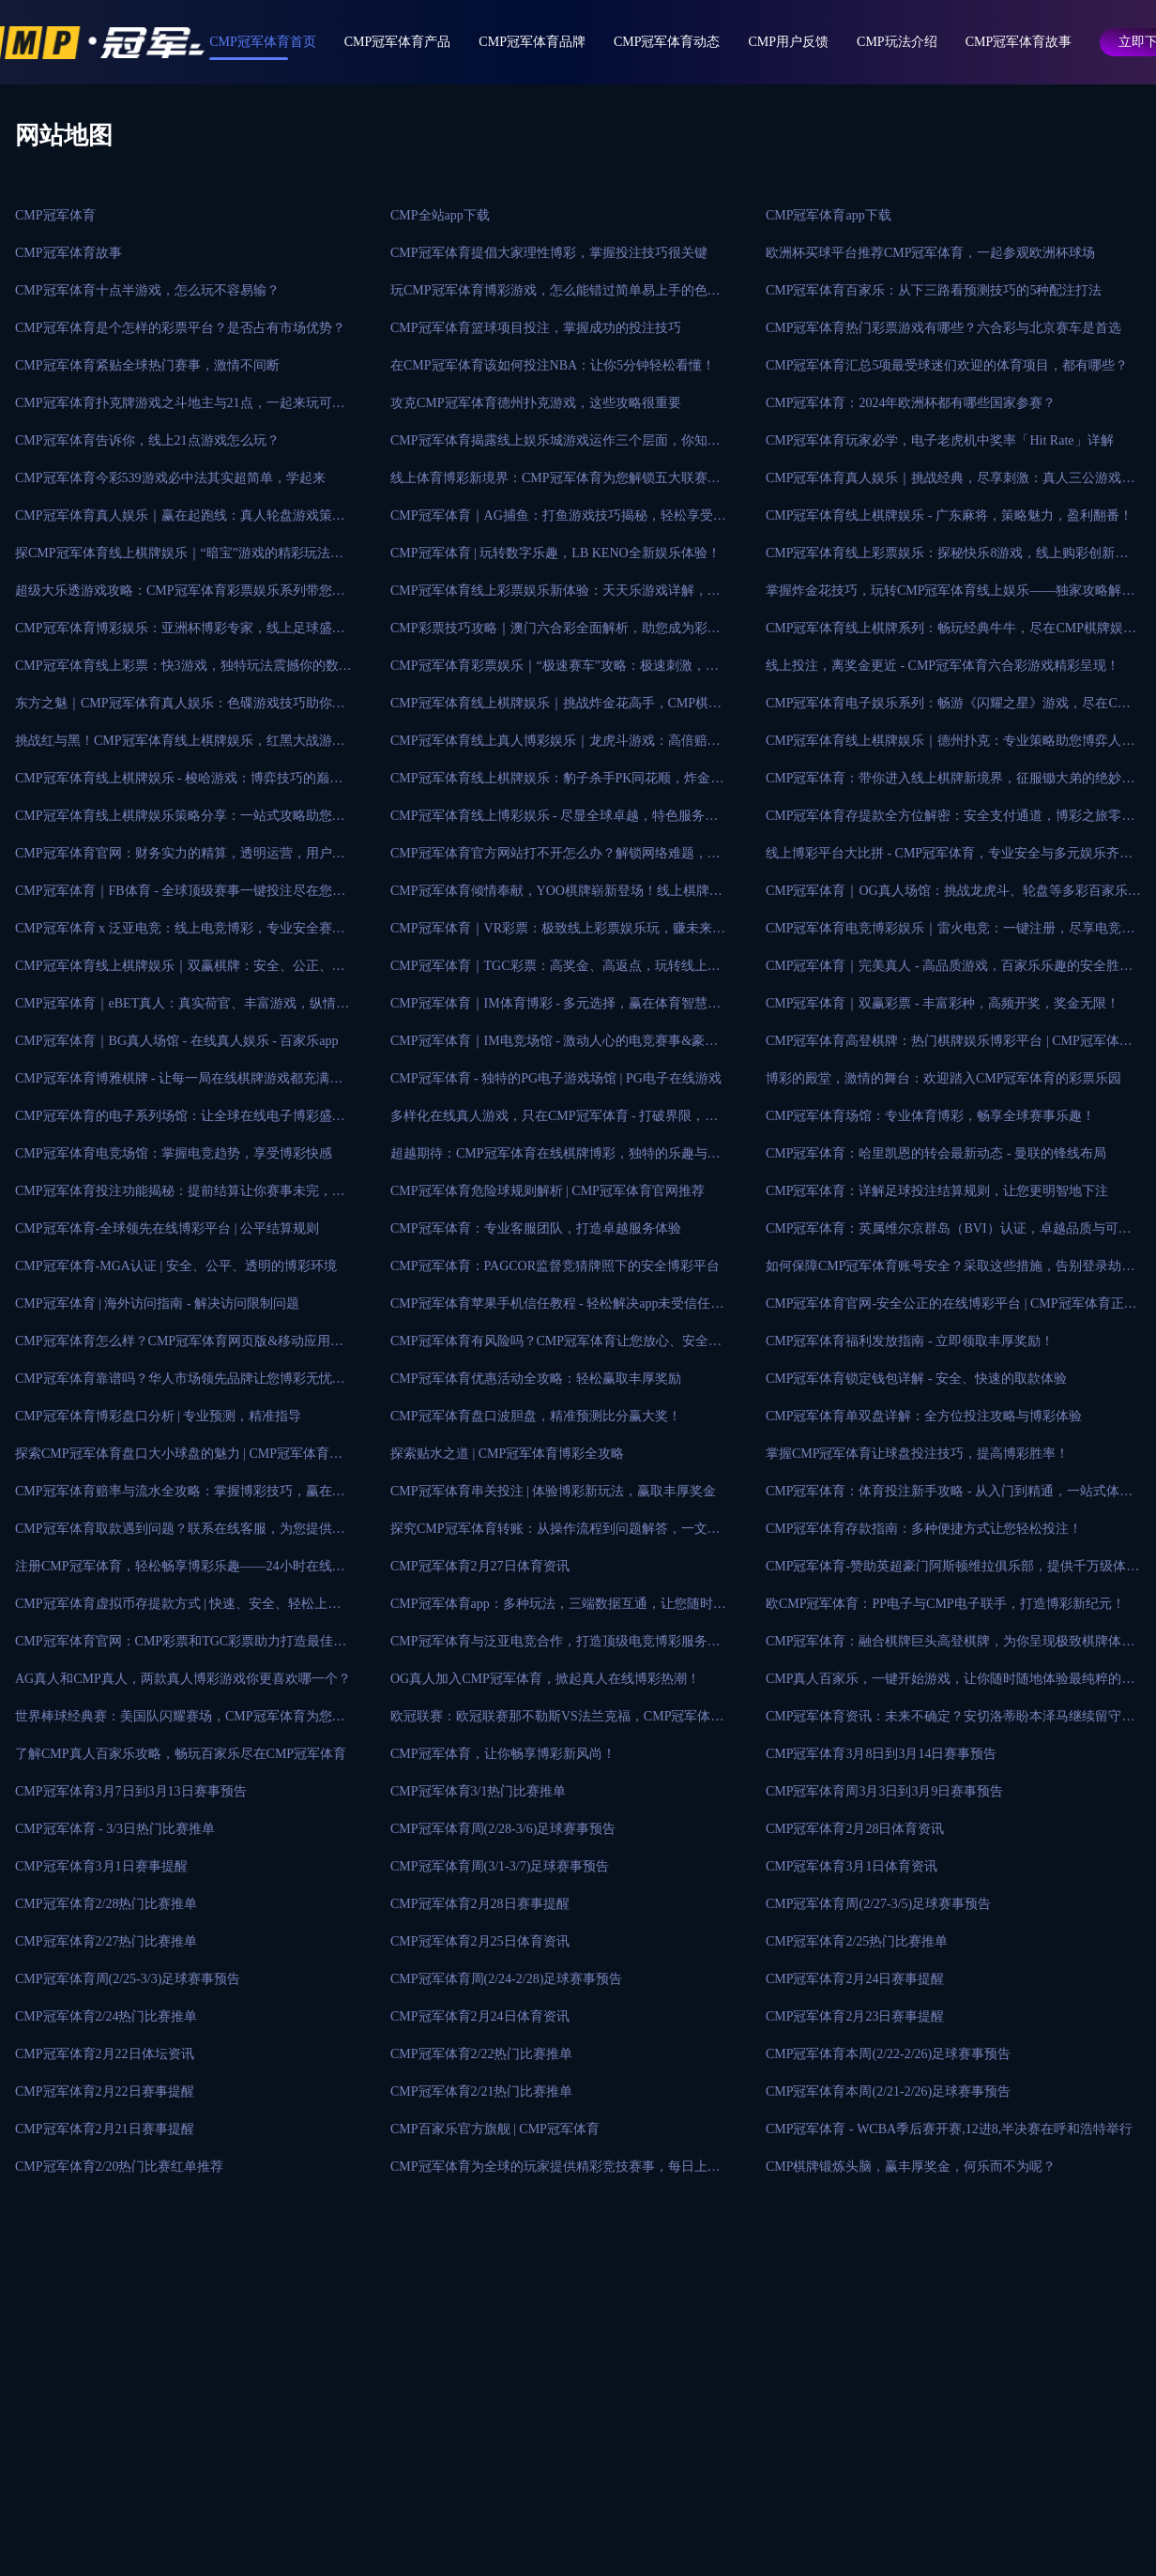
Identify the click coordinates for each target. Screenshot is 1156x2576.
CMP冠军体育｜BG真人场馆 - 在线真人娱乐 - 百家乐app (177, 1041)
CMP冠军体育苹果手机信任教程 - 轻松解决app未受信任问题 (556, 1309)
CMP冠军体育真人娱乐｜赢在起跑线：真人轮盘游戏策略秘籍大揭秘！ (180, 521)
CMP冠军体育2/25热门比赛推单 (857, 1941)
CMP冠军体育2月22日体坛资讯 (104, 2054)
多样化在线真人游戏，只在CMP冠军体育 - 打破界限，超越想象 (554, 1122)
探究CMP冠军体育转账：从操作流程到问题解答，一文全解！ (555, 1535)
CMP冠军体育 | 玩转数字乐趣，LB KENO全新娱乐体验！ (555, 553)
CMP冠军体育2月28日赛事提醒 (480, 1904)
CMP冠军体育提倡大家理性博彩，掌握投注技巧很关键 (548, 253)
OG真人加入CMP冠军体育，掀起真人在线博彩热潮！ (545, 1679)
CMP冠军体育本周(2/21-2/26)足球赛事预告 (888, 2091)
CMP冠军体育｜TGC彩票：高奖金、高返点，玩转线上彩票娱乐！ (555, 972)
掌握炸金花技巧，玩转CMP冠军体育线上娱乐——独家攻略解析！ (944, 596)
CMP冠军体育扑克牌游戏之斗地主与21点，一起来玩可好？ (173, 409)
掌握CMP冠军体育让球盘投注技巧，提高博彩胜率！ (918, 1454)
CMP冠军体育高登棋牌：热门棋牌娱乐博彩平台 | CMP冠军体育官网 (949, 1047)
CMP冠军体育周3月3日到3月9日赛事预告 (885, 1791)
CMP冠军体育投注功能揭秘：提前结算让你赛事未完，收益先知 (180, 1197)
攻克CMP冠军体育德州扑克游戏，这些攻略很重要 (535, 403)
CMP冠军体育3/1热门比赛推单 (478, 1791)
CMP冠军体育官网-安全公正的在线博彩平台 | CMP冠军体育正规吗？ (951, 1309)
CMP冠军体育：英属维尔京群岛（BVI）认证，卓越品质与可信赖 (949, 1234)
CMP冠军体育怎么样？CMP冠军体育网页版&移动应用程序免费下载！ (179, 1347)
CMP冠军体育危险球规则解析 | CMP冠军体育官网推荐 (547, 1191)
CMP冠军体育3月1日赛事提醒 (101, 1866)
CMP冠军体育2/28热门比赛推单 (106, 1904)
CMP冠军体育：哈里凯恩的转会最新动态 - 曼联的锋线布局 (936, 1153)
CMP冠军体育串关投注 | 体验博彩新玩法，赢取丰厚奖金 (553, 1491)
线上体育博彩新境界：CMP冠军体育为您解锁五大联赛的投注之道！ (555, 484)
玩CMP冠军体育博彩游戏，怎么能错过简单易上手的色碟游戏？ (555, 296)
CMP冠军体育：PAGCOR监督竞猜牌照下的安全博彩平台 (555, 1266)
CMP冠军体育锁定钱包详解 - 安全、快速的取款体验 (916, 1378)
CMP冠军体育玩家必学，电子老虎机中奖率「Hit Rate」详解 (940, 440)
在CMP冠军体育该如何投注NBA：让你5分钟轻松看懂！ (552, 365)
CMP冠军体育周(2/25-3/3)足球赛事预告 (127, 1979)
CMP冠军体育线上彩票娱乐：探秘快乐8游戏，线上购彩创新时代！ (947, 559)
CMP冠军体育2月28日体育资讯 (855, 1829)
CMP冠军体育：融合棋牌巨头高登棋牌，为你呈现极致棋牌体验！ (944, 1647)
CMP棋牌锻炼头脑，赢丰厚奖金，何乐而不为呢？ (911, 2166)
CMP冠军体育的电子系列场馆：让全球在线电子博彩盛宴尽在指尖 (180, 1122)
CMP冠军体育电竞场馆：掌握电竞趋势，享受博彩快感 (173, 1153)
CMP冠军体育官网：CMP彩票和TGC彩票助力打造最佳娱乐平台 (180, 1647)
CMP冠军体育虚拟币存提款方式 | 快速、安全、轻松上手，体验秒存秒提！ (171, 1610)
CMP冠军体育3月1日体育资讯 (852, 1866)
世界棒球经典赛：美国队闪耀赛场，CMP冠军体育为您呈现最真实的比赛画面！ (180, 1722)
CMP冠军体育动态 (667, 42)
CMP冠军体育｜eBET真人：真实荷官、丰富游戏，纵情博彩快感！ (182, 1009)
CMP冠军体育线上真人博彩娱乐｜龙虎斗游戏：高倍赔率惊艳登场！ (555, 747)
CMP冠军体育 (55, 215)
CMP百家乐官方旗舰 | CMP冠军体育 (495, 2129)
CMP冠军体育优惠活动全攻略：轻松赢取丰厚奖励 (535, 1378)
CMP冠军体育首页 (262, 42)
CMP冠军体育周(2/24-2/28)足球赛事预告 (506, 1979)
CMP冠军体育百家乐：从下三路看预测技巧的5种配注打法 (934, 290)
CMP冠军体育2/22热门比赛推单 (481, 2054)
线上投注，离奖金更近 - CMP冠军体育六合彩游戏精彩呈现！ (942, 666)
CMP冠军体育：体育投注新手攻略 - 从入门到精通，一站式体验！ (942, 1497)
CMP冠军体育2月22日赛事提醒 (104, 2091)
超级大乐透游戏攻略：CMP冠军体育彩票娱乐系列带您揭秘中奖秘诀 (180, 596)
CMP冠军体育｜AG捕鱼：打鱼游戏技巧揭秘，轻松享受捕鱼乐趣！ (558, 521)
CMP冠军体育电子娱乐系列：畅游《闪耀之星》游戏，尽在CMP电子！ (951, 709)
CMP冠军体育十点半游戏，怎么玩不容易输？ (147, 290)
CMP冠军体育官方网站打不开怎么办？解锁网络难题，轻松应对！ (555, 859)
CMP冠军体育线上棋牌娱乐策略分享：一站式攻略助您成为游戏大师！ (180, 822)
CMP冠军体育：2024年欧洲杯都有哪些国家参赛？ (911, 403)
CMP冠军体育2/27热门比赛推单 (106, 1941)
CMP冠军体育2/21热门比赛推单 (481, 2091)
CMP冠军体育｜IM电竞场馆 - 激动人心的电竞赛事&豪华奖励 (554, 1047)
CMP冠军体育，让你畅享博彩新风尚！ (503, 1754)
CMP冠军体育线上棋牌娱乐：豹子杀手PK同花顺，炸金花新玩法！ (556, 784)
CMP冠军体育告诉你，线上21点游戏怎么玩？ (147, 440)
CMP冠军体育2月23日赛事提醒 (855, 2016)
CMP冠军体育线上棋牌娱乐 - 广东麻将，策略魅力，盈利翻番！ (949, 515)
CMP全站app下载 (440, 215)
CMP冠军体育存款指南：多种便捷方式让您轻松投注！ (924, 1529)
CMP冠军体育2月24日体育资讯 (480, 2016)
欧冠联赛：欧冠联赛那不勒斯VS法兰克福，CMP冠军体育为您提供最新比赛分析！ (556, 1722)
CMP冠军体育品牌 (532, 42)
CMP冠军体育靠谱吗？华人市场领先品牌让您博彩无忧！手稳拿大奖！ (180, 1384)
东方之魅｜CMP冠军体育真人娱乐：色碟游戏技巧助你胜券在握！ (180, 709)
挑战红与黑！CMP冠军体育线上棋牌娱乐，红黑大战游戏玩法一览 (180, 747)
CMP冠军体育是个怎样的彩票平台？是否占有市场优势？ (180, 328)
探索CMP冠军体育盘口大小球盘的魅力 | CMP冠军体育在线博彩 (178, 1460)
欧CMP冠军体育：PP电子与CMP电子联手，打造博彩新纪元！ (945, 1604)
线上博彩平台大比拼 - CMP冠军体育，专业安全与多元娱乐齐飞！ (942, 859)
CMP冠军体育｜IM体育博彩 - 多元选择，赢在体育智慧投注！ (555, 1009)
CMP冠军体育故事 (1019, 42)
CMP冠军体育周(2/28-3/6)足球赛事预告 (503, 1829)
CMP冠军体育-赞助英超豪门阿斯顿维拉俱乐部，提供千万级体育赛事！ (952, 1572)
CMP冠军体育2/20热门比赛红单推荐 (119, 2166)
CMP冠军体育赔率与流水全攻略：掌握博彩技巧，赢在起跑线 (180, 1497)
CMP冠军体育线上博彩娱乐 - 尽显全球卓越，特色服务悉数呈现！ (554, 822)
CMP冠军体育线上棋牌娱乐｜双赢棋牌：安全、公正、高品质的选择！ (180, 972)
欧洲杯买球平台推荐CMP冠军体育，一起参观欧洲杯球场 (931, 253)
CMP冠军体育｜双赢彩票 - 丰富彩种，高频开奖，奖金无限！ (942, 1003)
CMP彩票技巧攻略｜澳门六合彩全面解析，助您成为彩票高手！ (555, 634)
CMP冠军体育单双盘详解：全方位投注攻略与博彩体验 (924, 1416)
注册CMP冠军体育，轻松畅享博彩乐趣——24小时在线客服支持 (180, 1572)
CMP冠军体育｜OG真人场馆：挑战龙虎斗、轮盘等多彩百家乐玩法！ (953, 897)
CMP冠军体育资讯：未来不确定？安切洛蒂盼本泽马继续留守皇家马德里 (950, 1722)
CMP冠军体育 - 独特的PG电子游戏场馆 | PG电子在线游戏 (556, 1078)
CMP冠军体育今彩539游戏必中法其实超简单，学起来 (170, 478)
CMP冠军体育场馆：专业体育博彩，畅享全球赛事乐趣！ (931, 1116)
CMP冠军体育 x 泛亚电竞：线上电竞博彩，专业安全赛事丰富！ (180, 934)
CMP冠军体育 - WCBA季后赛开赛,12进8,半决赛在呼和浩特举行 (949, 2129)
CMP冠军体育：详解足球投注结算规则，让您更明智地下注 (937, 1191)
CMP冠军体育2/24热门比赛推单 (106, 2016)
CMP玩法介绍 (897, 42)
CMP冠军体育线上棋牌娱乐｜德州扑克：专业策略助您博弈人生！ (944, 747)
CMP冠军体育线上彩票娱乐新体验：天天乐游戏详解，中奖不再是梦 (555, 596)
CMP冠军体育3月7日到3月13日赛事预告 (131, 1791)
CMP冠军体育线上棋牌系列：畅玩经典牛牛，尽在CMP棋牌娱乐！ (944, 634)
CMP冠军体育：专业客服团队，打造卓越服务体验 (535, 1228)
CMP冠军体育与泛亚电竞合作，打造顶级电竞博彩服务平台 (555, 1647)
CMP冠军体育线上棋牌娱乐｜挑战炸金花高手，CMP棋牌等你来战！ (556, 709)
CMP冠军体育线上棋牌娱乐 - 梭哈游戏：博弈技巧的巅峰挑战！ (178, 784)
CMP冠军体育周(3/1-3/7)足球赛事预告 (499, 1866)
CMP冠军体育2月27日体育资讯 (480, 1566)
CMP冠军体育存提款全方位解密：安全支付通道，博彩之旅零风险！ (950, 822)
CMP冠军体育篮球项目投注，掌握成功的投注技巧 (535, 328)
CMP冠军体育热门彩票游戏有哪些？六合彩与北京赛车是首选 (944, 328)
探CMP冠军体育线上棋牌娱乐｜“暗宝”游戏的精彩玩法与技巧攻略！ (179, 559)
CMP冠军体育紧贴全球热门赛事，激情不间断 (147, 365)
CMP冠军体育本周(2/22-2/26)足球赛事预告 (888, 2054)
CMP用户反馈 (789, 42)
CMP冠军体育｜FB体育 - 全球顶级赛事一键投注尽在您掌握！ (180, 897)
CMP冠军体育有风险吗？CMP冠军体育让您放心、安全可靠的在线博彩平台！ (556, 1347)
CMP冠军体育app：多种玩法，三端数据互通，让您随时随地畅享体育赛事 (558, 1610)
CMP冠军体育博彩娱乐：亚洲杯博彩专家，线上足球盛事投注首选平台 (180, 634)
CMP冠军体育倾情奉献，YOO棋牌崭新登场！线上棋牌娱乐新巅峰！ (556, 897)
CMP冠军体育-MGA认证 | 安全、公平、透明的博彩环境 (176, 1266)
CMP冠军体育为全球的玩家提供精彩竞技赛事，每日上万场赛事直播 (555, 2172)
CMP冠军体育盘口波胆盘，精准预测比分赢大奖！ (535, 1416)
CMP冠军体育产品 (397, 42)
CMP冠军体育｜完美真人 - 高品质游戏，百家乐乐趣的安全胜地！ (942, 972)
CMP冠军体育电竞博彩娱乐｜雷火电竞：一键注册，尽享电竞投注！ (950, 934)
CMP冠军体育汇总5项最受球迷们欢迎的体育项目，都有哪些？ (947, 365)
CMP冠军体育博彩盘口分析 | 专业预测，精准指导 (158, 1416)
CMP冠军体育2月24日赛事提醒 (855, 1979)
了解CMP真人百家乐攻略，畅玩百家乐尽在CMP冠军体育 (180, 1754)
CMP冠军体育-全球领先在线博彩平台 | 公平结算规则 (167, 1228)
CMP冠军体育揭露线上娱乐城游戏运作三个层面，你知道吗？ (555, 446)
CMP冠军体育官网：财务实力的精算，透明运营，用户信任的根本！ (180, 859)
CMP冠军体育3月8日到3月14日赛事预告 (881, 1754)
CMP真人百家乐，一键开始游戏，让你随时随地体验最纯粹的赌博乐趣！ (950, 1685)
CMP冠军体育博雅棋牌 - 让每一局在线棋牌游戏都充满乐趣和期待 (178, 1084)
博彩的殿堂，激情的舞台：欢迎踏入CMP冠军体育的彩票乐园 (944, 1078)
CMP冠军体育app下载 (828, 215)
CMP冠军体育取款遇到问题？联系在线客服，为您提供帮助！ (180, 1535)
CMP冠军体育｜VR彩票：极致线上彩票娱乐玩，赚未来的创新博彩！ (557, 934)
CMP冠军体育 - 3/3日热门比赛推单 (115, 1829)
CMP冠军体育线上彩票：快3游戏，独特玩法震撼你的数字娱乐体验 (183, 672)
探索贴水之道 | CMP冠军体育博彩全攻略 (507, 1454)
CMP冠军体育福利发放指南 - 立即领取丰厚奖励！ (910, 1341)
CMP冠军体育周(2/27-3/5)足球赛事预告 (878, 1904)
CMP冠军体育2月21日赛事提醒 (104, 2129)
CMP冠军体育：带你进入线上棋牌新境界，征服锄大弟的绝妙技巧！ (950, 784)
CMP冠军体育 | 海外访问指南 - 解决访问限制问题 (157, 1303)
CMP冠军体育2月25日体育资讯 (480, 1941)
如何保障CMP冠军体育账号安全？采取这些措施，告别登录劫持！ (944, 1272)
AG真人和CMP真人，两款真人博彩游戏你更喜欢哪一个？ (183, 1679)
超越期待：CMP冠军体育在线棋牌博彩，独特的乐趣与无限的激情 (555, 1159)
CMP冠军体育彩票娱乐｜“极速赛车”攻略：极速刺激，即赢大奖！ (554, 672)
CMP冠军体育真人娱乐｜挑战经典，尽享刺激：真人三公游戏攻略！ (950, 484)
